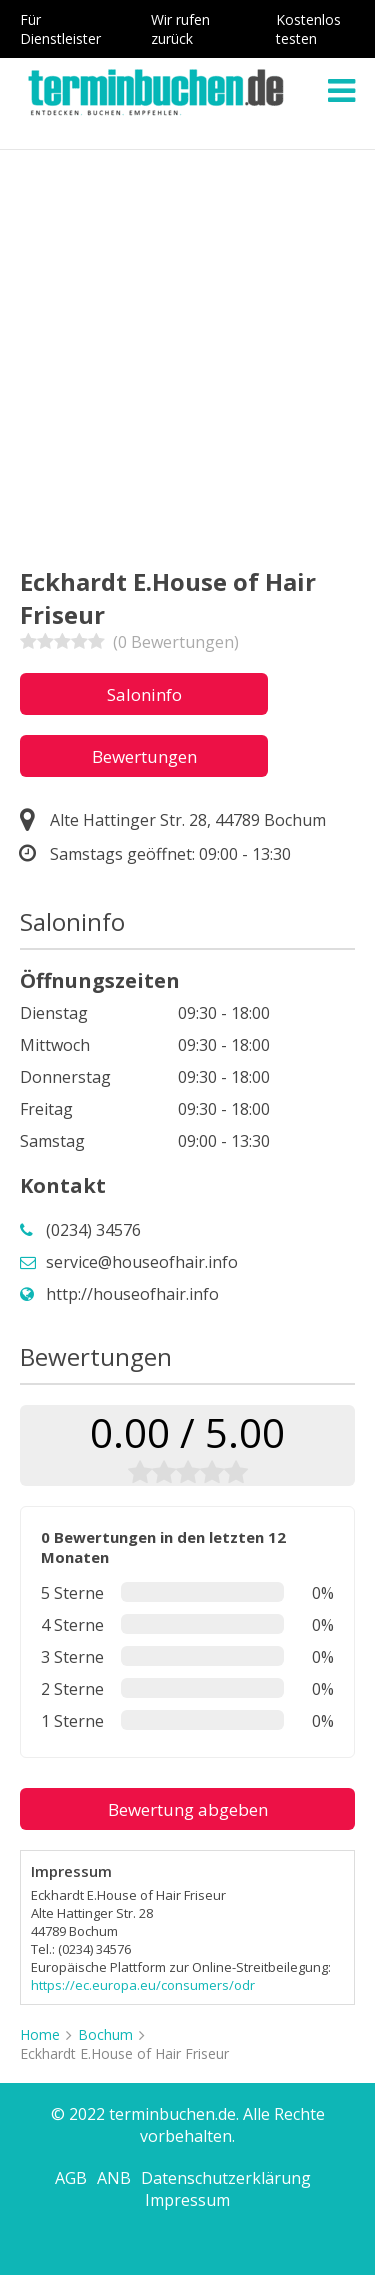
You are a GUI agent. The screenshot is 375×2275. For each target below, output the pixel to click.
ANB (114, 2178)
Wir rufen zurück (180, 29)
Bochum (105, 2034)
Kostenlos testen (308, 29)
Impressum (187, 2200)
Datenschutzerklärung (226, 2178)
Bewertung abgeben (188, 1809)
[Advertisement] (187, 347)
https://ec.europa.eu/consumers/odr (143, 1985)
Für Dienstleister (60, 29)
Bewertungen (144, 756)
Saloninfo (144, 694)
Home (40, 2034)
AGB (71, 2178)
